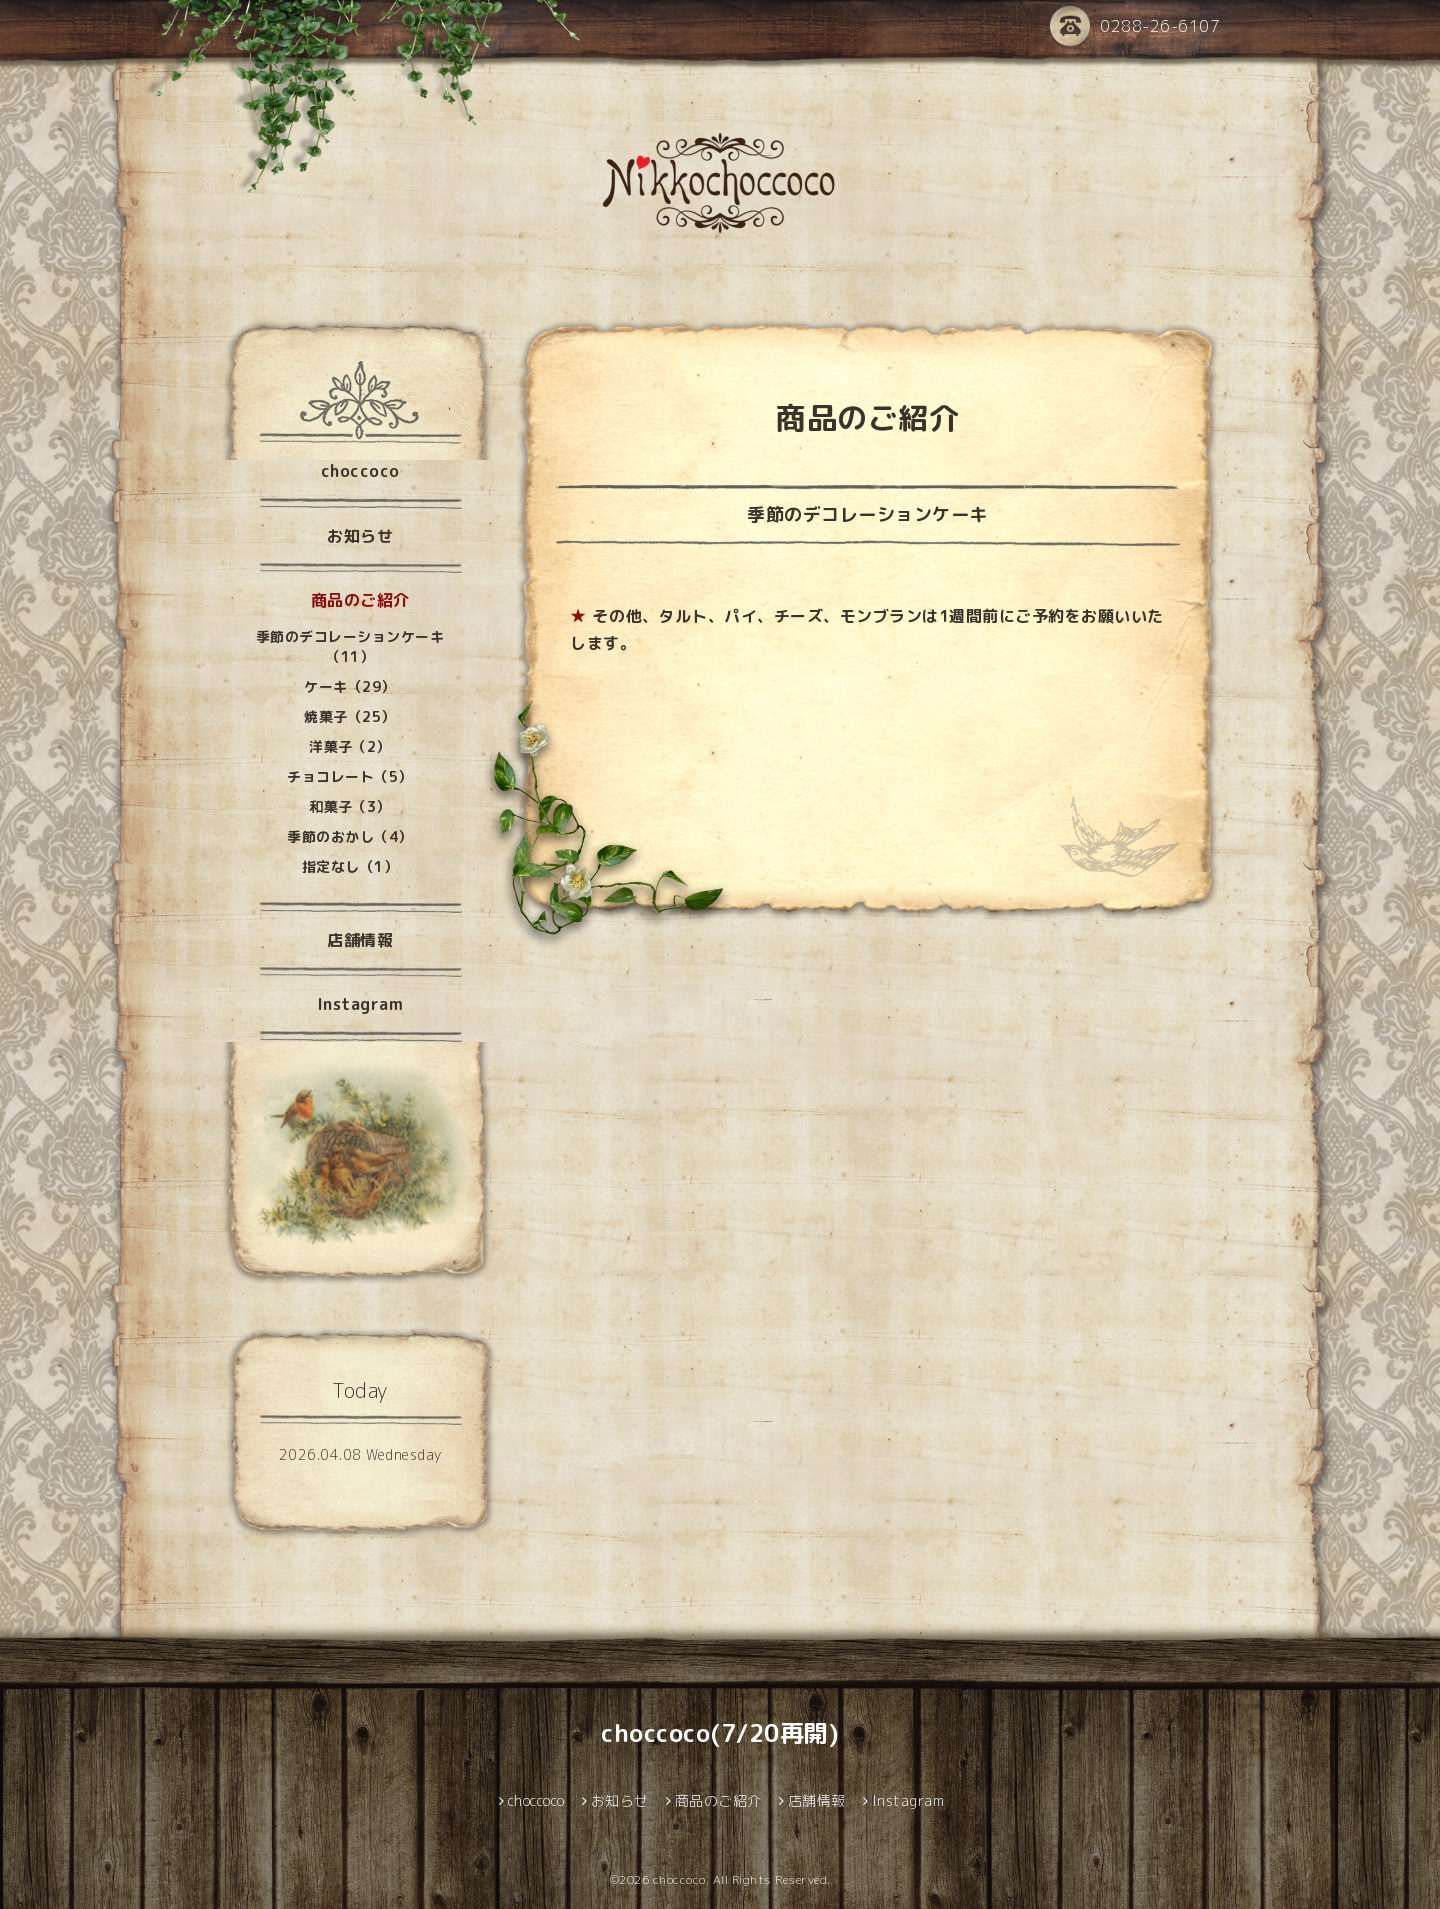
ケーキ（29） (350, 686)
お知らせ (360, 536)
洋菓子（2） (350, 746)
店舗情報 (360, 940)
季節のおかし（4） (350, 836)
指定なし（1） (350, 866)
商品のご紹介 (360, 600)
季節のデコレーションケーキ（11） (350, 646)
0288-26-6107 (1135, 27)
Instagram (360, 1004)
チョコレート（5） (350, 776)
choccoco (360, 471)
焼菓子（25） (350, 716)
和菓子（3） (350, 806)
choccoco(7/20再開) (720, 1733)
